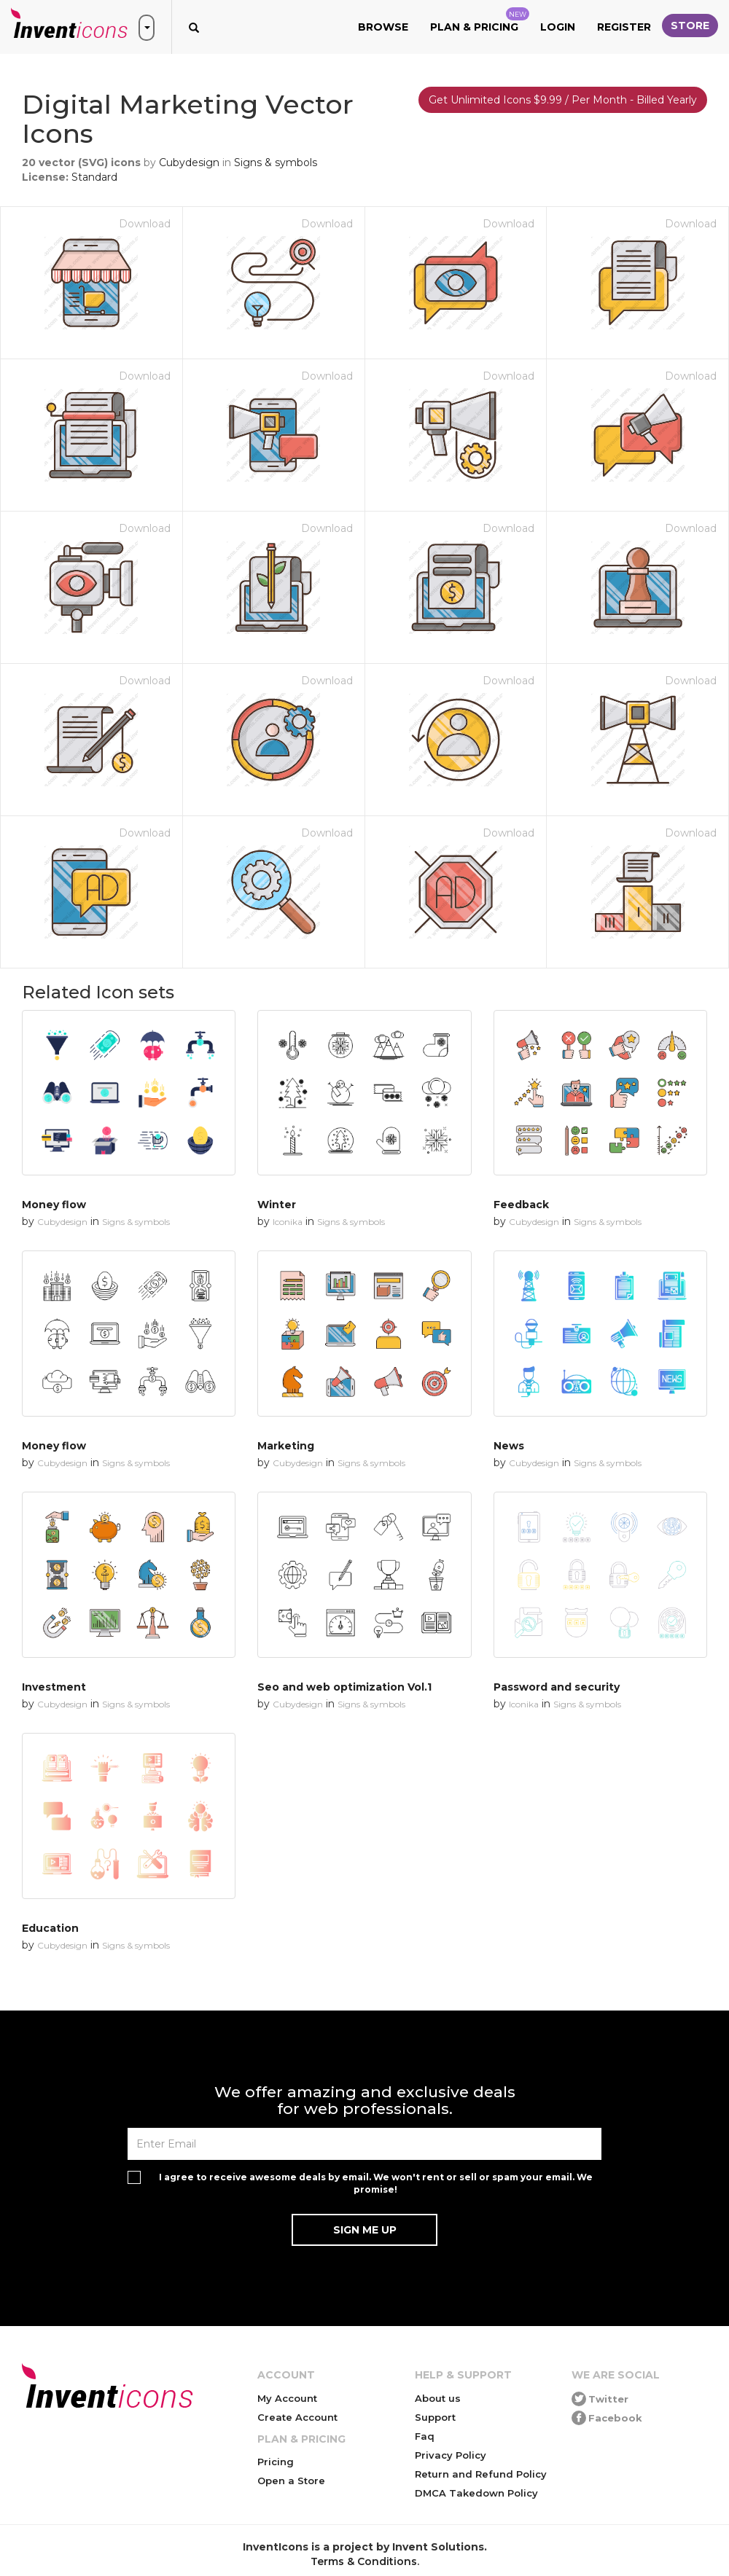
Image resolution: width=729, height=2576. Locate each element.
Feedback (521, 1204)
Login (557, 27)
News (509, 1445)
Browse (383, 27)
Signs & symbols (275, 162)
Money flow (54, 1204)
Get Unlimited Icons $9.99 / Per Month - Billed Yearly (563, 99)
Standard (94, 177)
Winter (276, 1204)
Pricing (275, 2461)
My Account (287, 2398)
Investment (54, 1687)
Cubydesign (189, 162)
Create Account (297, 2417)
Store (690, 25)
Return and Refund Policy (481, 2474)
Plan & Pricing (479, 20)
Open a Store (291, 2480)
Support (435, 2417)
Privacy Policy (450, 2455)
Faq (424, 2436)
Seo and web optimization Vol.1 (344, 1687)
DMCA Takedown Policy (476, 2493)
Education (50, 1928)
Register (624, 27)
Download (145, 223)
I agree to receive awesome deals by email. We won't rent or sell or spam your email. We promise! (376, 2183)
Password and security (557, 1687)
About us (438, 2398)
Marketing (285, 1445)
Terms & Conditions (364, 2561)
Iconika (288, 1221)
